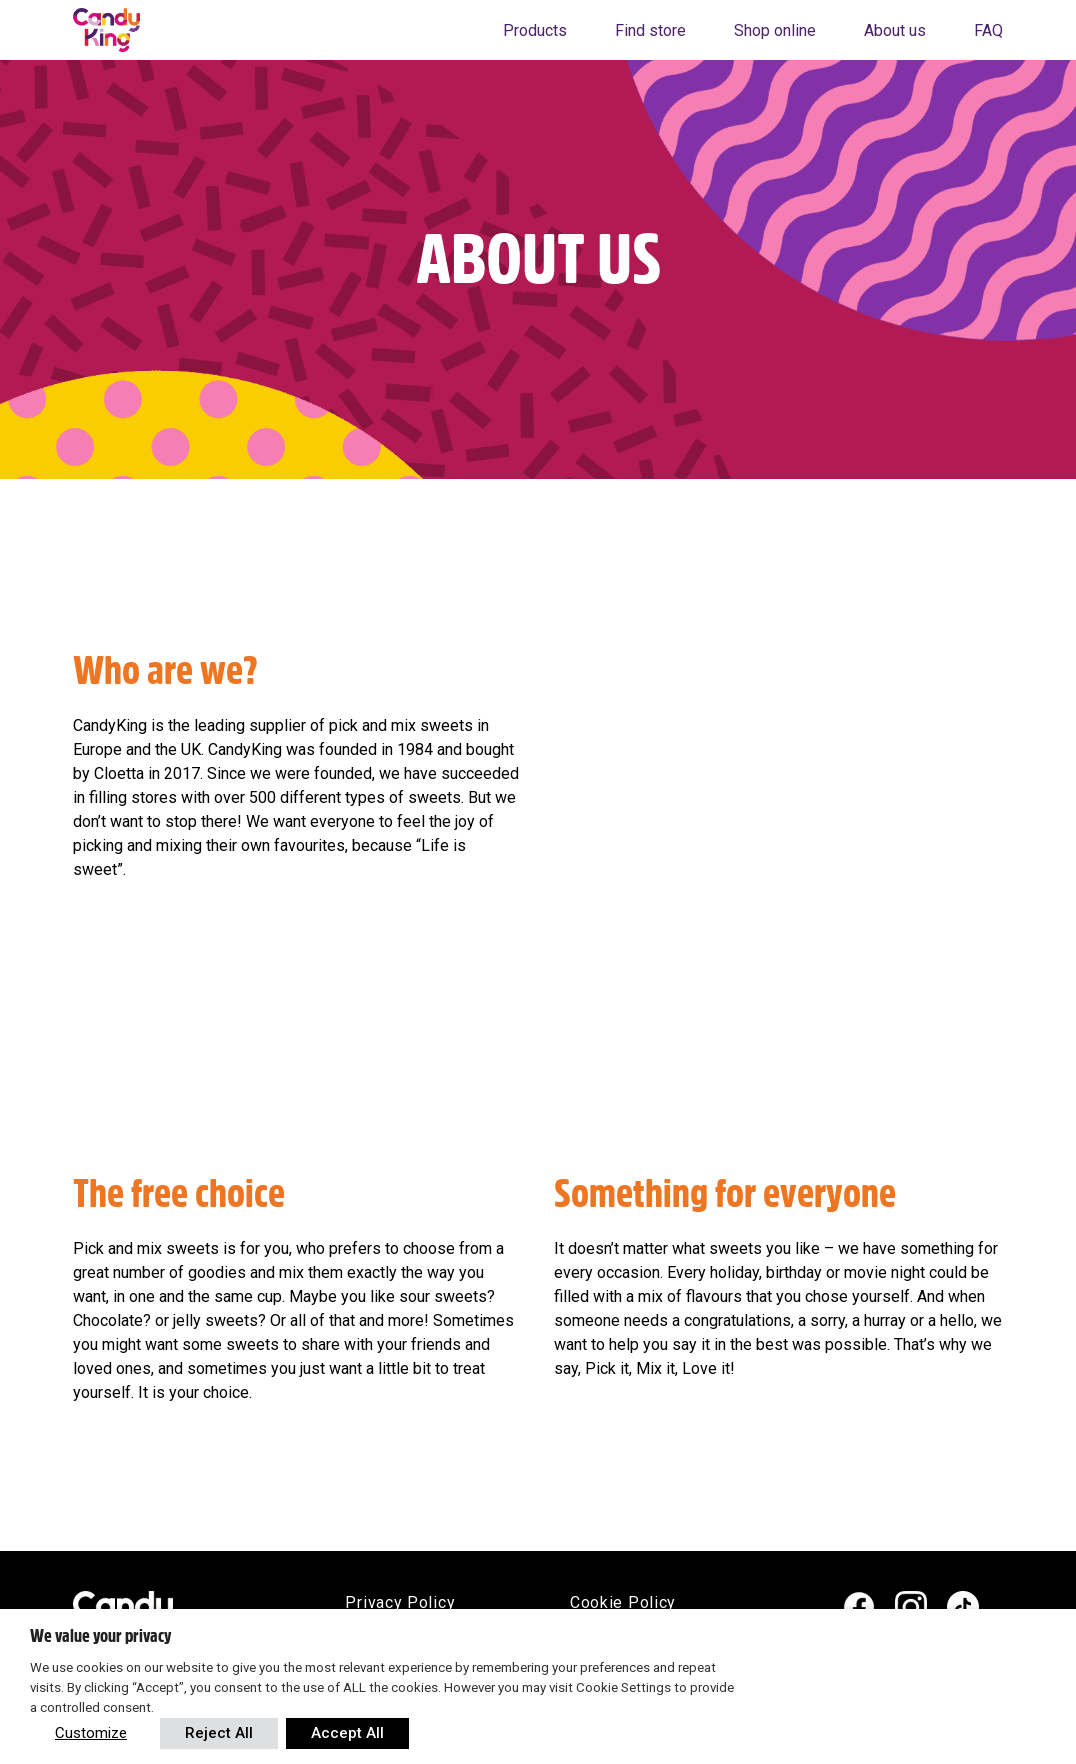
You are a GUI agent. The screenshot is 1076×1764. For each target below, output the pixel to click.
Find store (650, 30)
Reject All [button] (219, 1733)
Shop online (775, 30)
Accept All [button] (347, 1733)
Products (535, 30)
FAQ (988, 30)
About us (895, 30)
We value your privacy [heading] (100, 1636)
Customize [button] (91, 1733)
